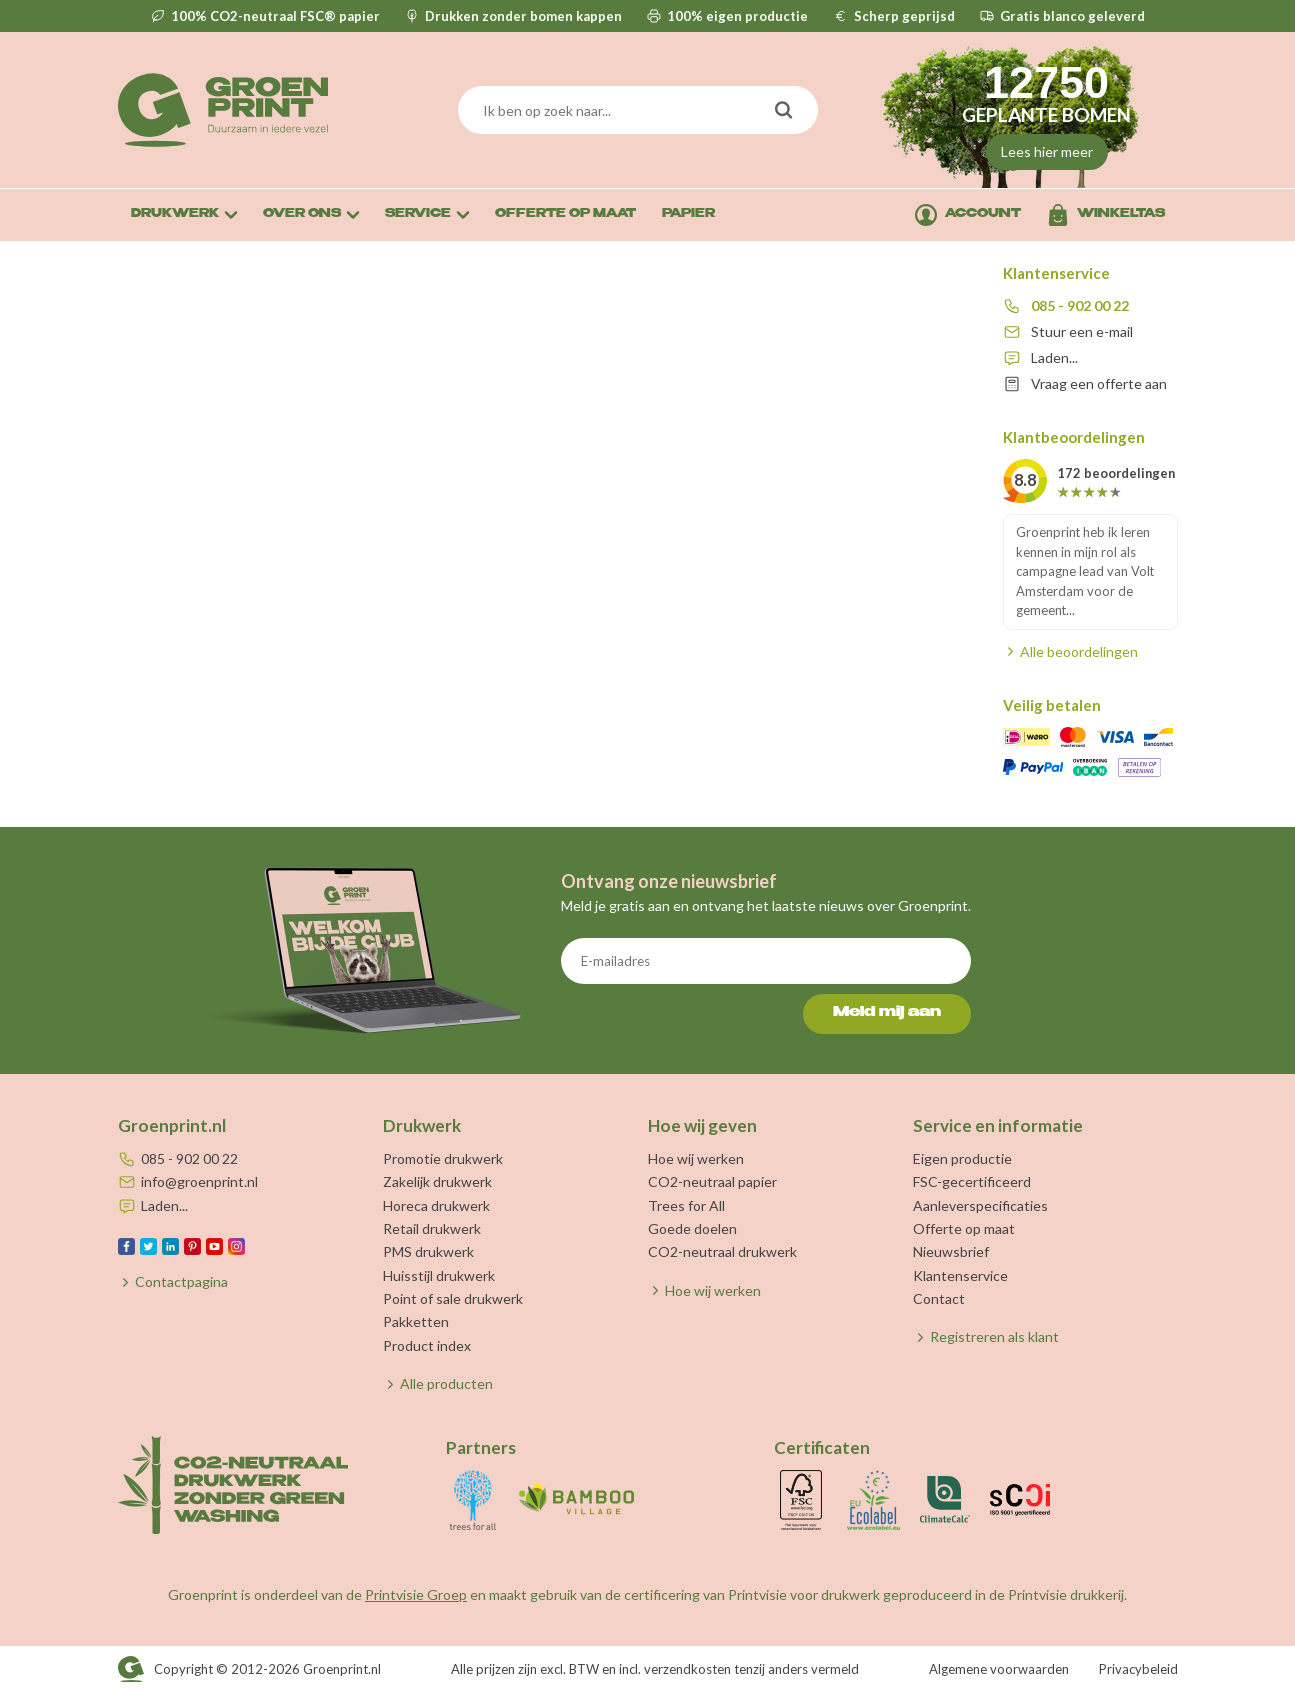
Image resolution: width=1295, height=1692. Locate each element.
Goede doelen (692, 1228)
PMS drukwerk (428, 1251)
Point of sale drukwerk (453, 1298)
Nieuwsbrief (951, 1251)
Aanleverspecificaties (980, 1205)
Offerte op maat (964, 1228)
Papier (688, 214)
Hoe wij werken (696, 1158)
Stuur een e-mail (1082, 331)
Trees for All (686, 1205)
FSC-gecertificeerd (972, 1181)
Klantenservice (960, 1275)
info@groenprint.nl (199, 1181)
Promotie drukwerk (443, 1158)
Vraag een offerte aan (1099, 383)
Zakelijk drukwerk (437, 1181)
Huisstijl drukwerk (439, 1275)
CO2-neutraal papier (712, 1181)
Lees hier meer (1047, 151)
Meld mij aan (887, 1013)
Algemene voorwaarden (999, 1669)
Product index (427, 1345)
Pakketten (416, 1321)
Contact (939, 1298)
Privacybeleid (1138, 1669)
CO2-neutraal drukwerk (722, 1251)
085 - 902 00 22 (1080, 305)
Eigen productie (962, 1158)
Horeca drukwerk (436, 1205)
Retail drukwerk (432, 1228)
